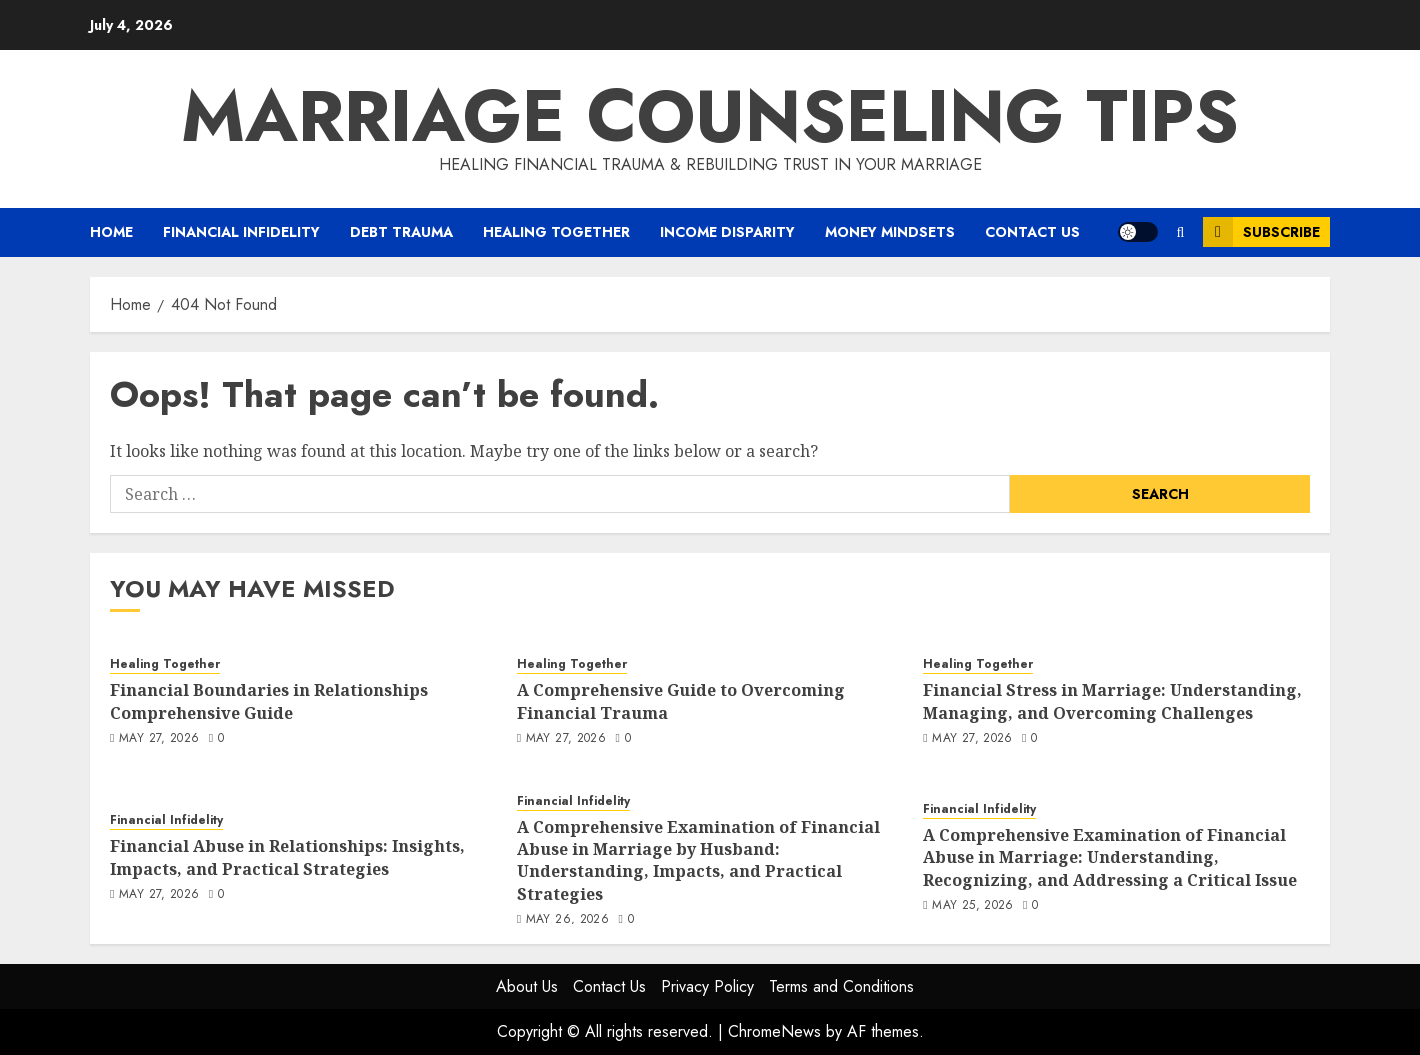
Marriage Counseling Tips (710, 116)
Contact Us (1032, 232)
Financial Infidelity (241, 232)
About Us (527, 986)
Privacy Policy (707, 986)
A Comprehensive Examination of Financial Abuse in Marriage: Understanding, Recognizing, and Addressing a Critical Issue (1110, 857)
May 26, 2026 (567, 920)
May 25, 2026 (972, 906)
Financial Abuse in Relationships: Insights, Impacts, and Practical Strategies (287, 857)
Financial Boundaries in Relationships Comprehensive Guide (269, 701)
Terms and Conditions (841, 986)
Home (111, 232)
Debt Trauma (401, 232)
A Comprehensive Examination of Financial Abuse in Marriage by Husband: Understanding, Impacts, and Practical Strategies (698, 860)
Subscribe (1261, 232)
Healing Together (556, 232)
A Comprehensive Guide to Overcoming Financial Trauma (681, 701)
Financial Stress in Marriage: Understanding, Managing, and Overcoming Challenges (1112, 701)
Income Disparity (727, 232)
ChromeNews (774, 1031)
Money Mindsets (890, 232)
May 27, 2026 (159, 739)
